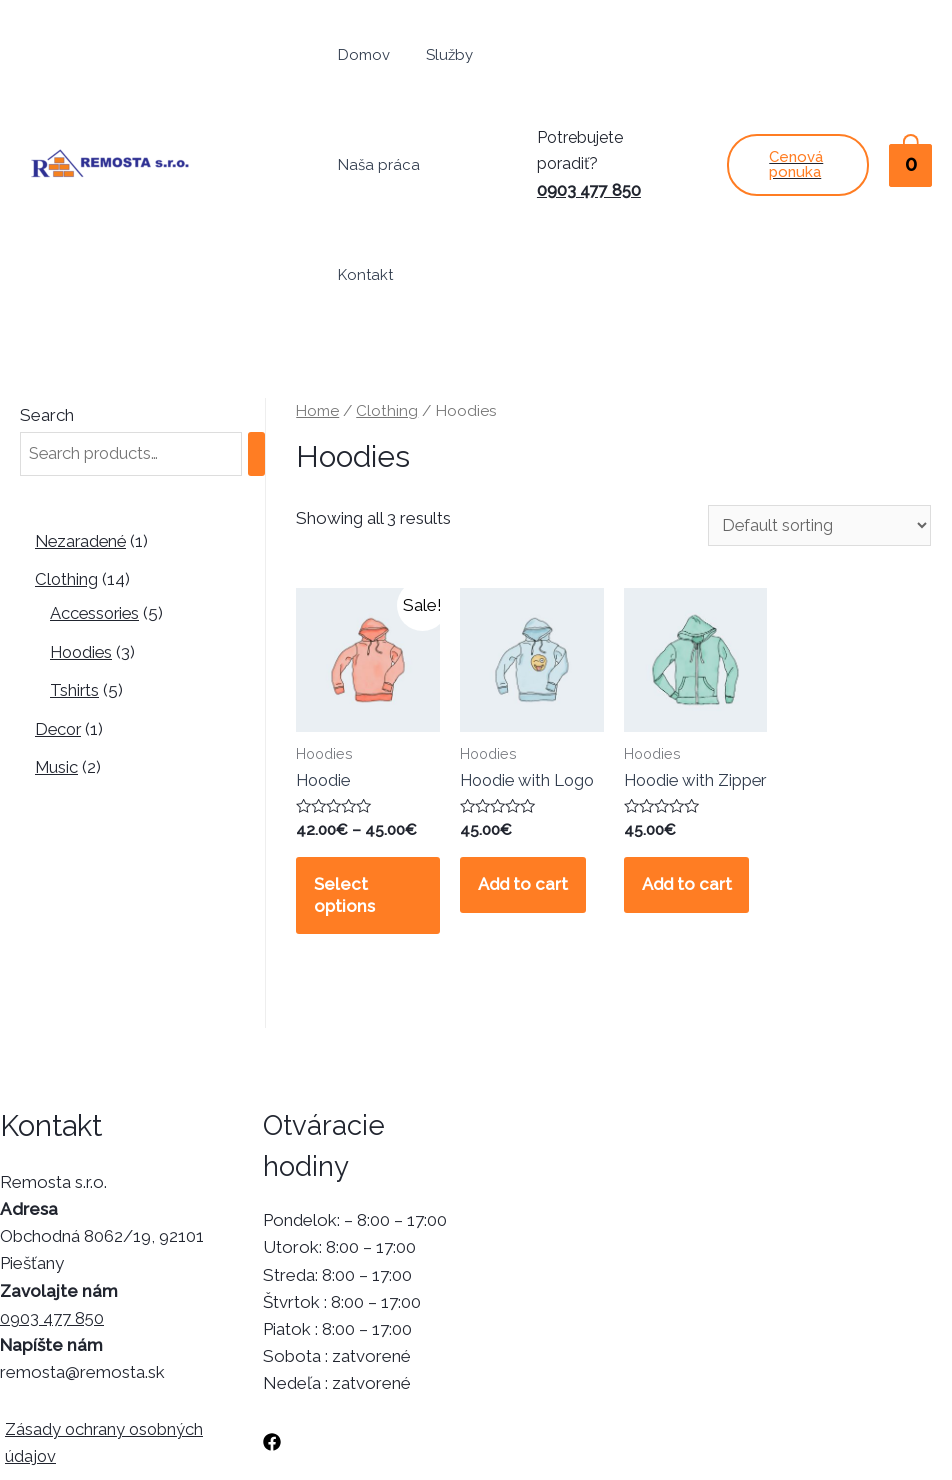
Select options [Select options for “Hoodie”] (347, 790)
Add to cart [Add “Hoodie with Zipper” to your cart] (690, 800)
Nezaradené (83, 431)
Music (57, 656)
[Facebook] (272, 1340)
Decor (59, 618)
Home (319, 300)
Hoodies (83, 542)
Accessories (96, 503)
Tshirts (75, 580)
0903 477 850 (592, 135)
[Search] (268, 344)
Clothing (67, 469)
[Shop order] (816, 415)
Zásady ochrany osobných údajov (101, 1340)
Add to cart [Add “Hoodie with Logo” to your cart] (526, 779)
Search (47, 305)
